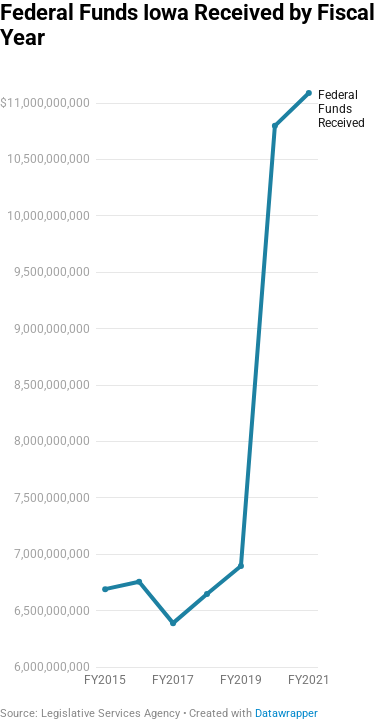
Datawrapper (286, 713)
